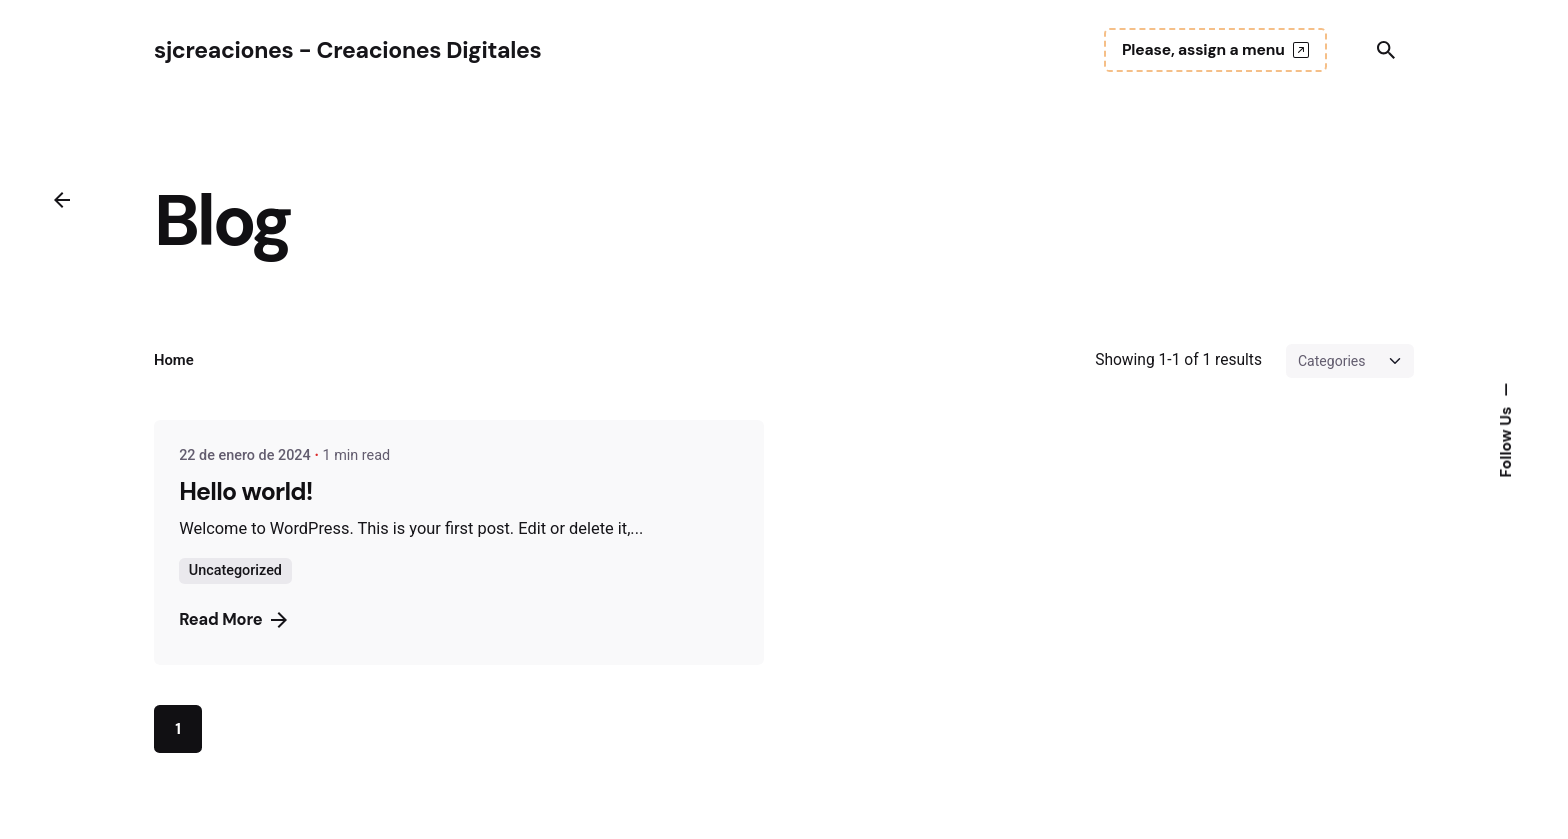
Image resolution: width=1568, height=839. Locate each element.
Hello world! (246, 491)
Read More (232, 619)
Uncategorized (235, 570)
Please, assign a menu (1215, 50)
